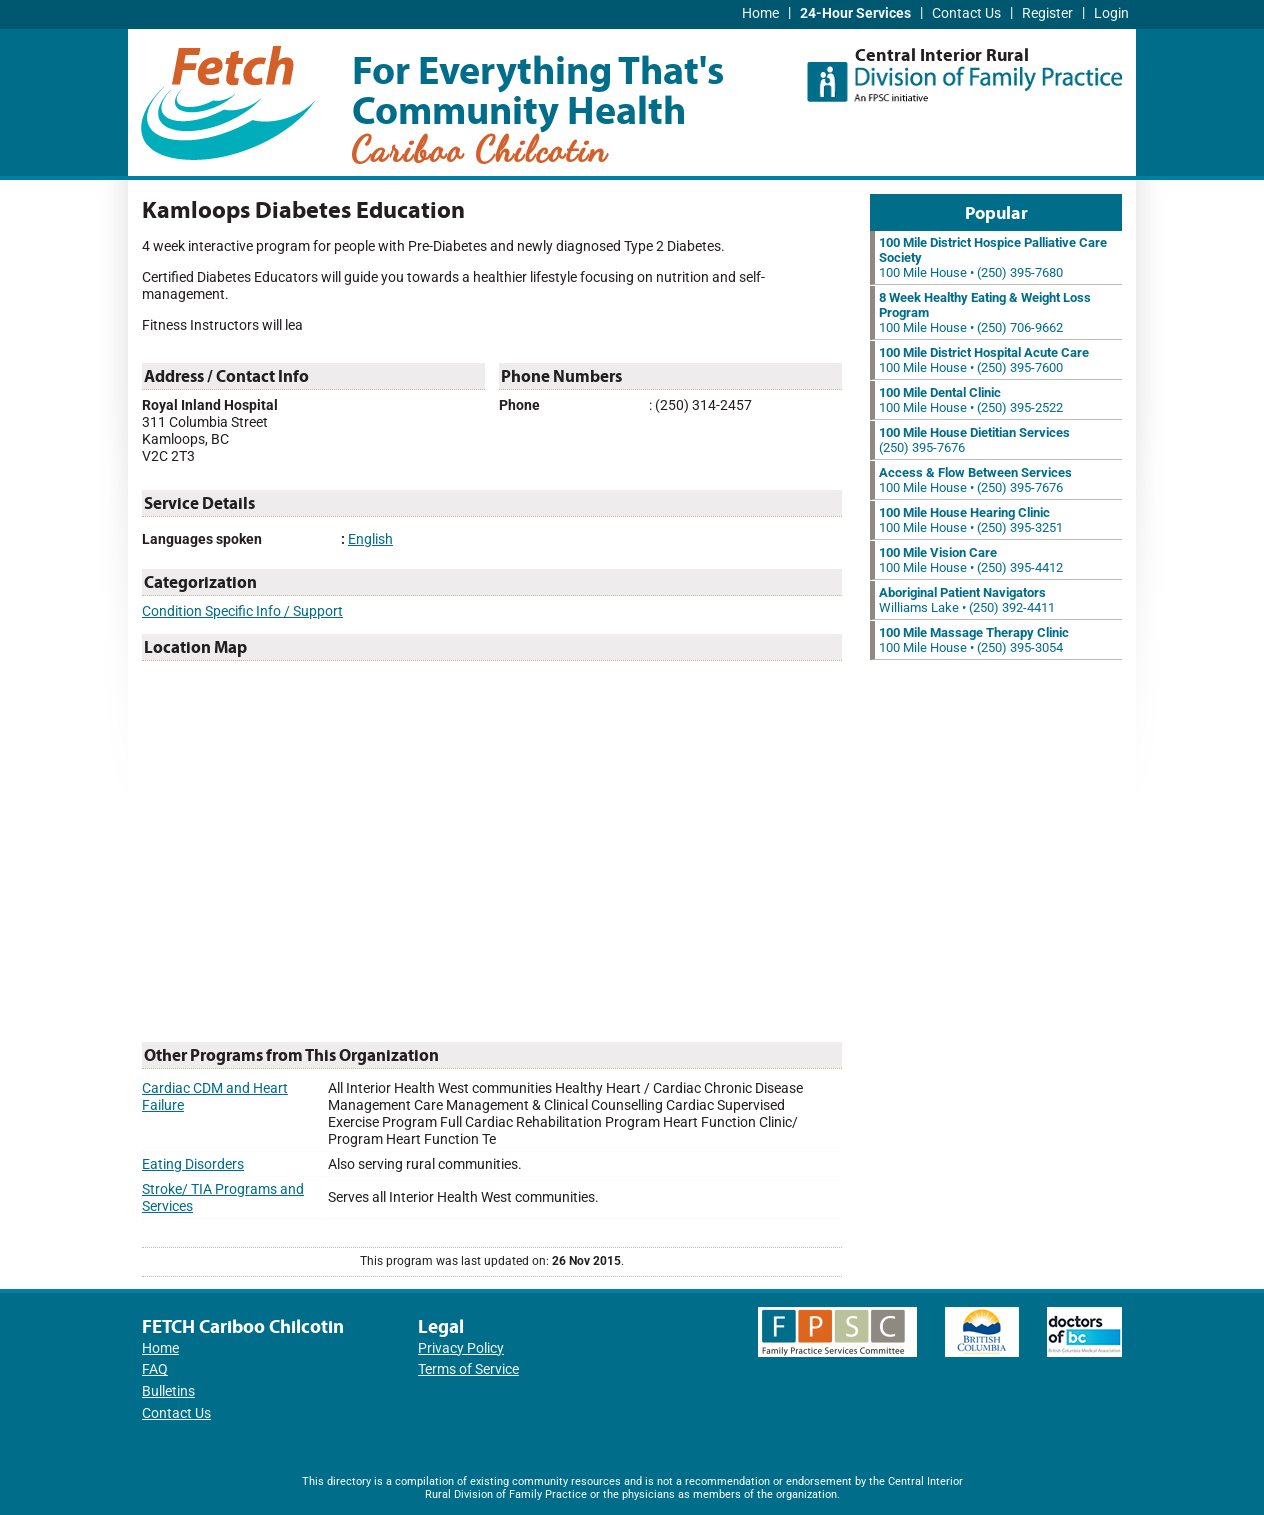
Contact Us (966, 13)
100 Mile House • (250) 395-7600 (984, 360)
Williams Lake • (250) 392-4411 (967, 600)
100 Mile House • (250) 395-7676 (975, 480)
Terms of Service (468, 1369)
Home (760, 13)
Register (1047, 13)
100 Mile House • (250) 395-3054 (974, 640)
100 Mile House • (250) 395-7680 (993, 257)
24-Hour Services (855, 13)
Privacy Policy (461, 1348)
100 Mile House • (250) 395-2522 (971, 400)
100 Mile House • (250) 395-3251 (971, 520)
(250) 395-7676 (974, 440)
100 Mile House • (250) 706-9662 (985, 312)
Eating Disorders (193, 1164)
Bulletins (168, 1391)
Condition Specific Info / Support (242, 611)
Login (1111, 13)
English (370, 539)
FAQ (155, 1369)
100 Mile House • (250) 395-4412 (971, 560)
